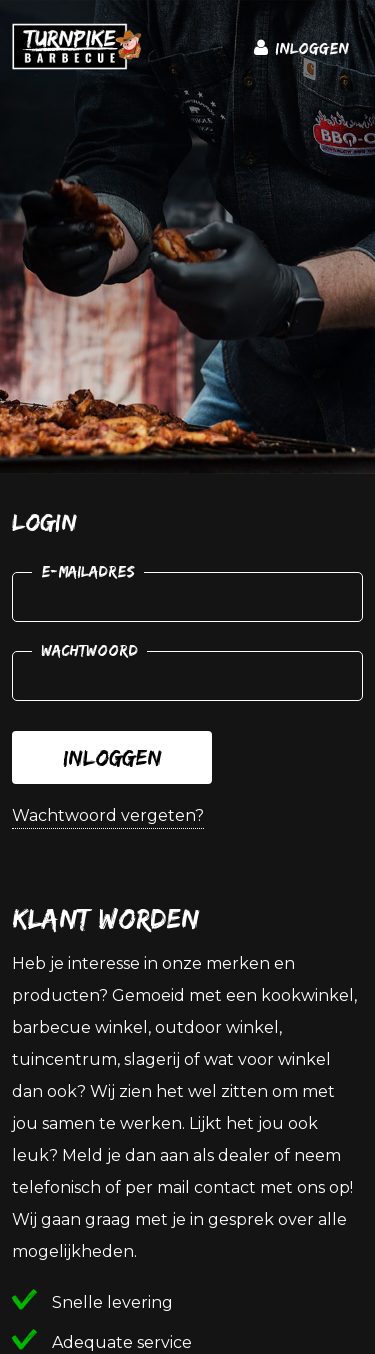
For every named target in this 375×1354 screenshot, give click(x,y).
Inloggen (112, 757)
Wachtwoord (89, 650)
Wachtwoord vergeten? (108, 815)
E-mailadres (88, 571)
